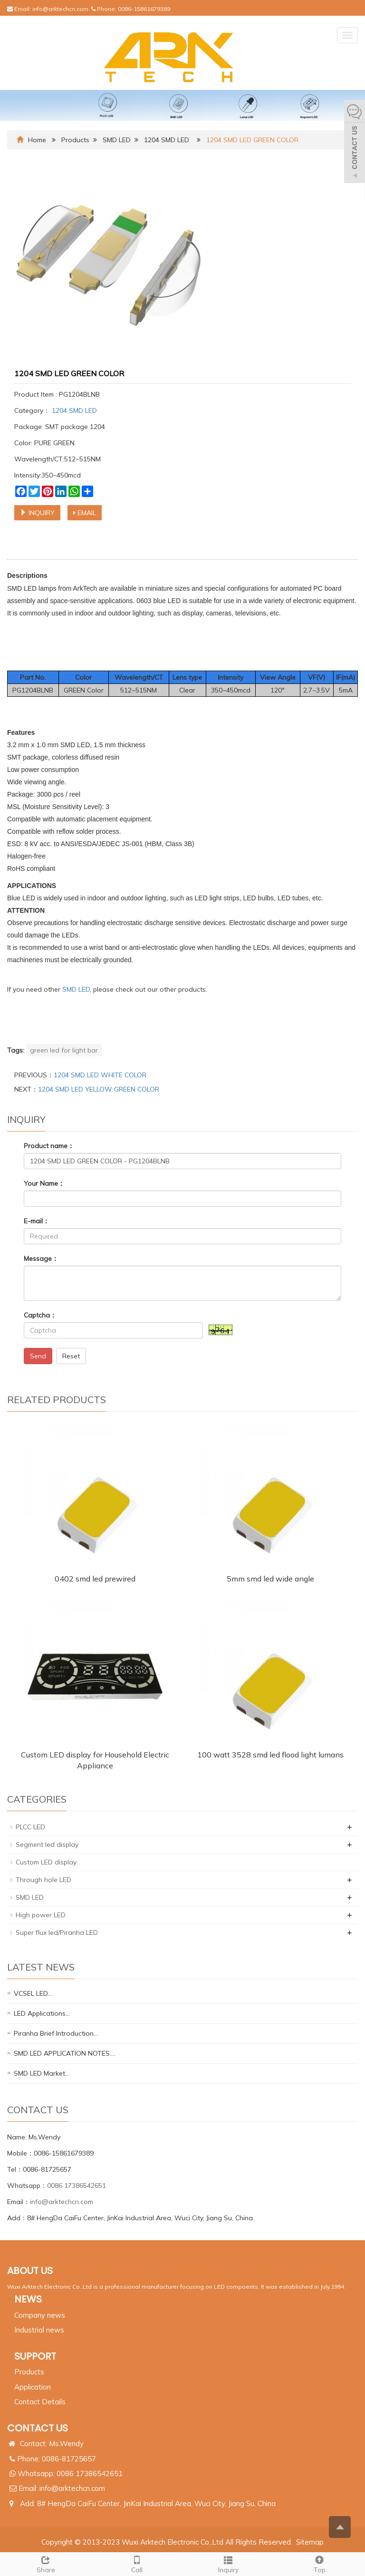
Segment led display (47, 1844)
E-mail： (36, 1221)
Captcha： (40, 1315)
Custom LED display (46, 1862)
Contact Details (40, 2401)
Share (45, 2563)
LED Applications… (42, 2013)
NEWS (28, 2299)
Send (38, 1356)
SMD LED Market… (41, 2073)
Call (136, 2563)
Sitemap (310, 2542)
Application (32, 2386)
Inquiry (228, 2563)
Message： (41, 1258)
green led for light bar (64, 1050)
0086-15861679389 (144, 8)
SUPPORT (35, 2356)
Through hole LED (43, 1879)
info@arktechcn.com (60, 8)
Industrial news (39, 2329)
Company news (39, 2315)
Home (37, 140)
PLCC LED (30, 1827)
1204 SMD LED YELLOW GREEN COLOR (98, 1089)
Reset (71, 1356)
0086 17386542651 (76, 2185)
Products (75, 140)
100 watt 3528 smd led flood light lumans (270, 1754)
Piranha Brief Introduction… (56, 2033)
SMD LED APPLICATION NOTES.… (64, 2053)
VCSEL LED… (33, 1993)
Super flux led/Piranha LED (57, 1932)
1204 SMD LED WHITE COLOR (100, 1075)
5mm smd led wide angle (270, 1578)
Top (319, 2563)
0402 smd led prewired (95, 1578)
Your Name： (44, 1183)
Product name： (49, 1146)
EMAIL (84, 512)
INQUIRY (37, 512)
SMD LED (117, 140)
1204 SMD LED (166, 140)
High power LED (41, 1915)
